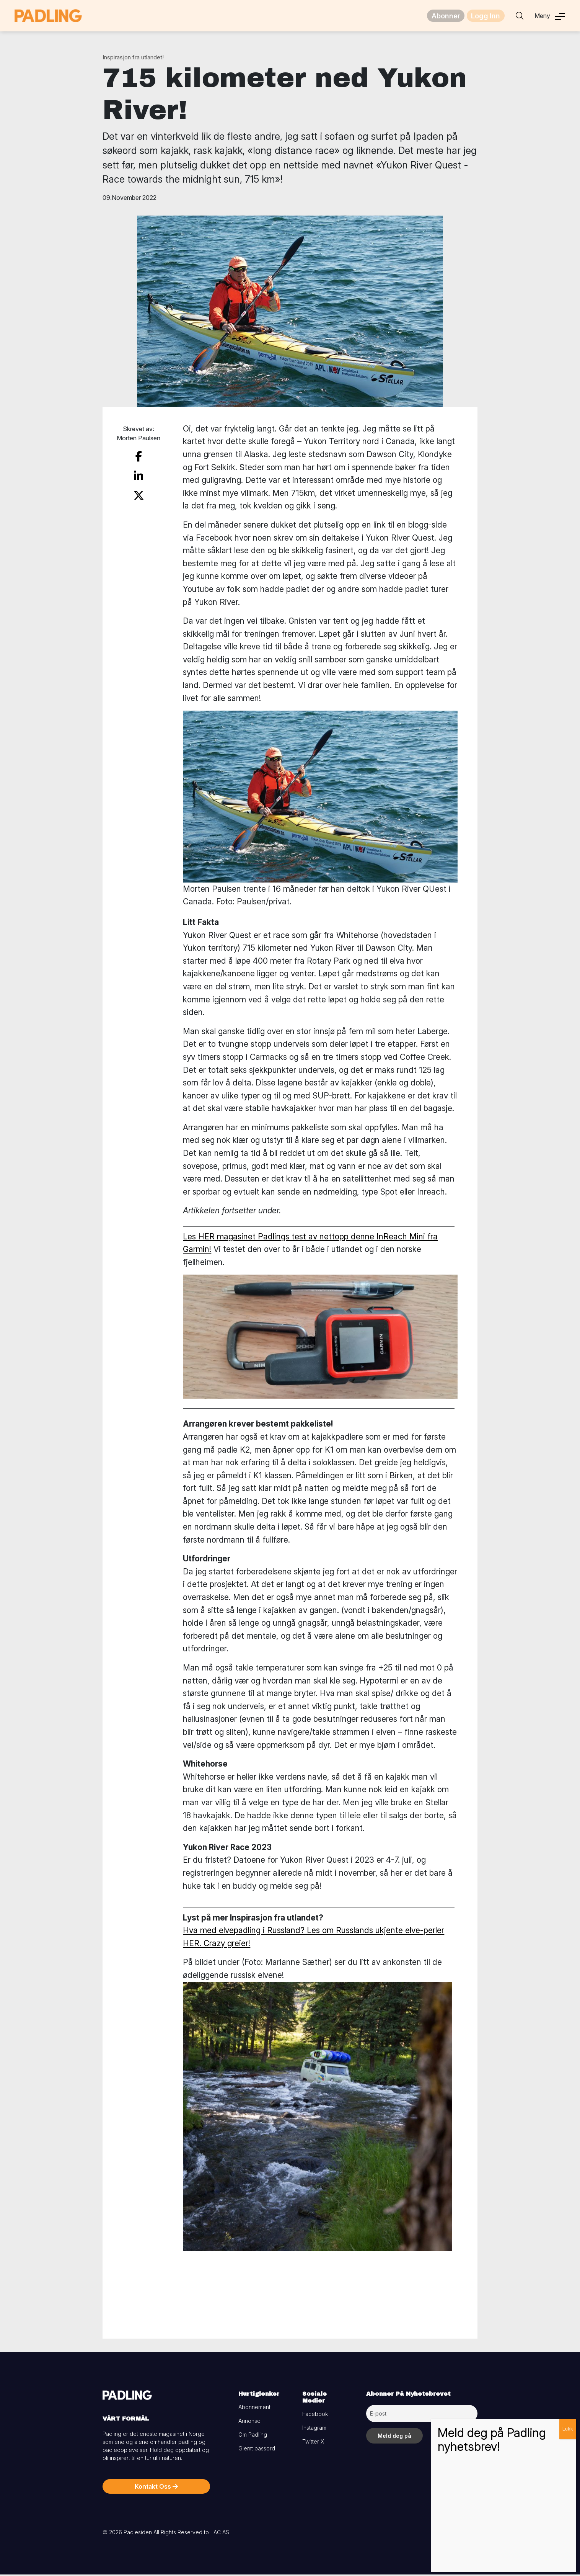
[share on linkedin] (138, 473)
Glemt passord (256, 2450)
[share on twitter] (138, 490)
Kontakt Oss (156, 2488)
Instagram (314, 2429)
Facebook (315, 2415)
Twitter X (313, 2443)
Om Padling (252, 2436)
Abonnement (254, 2408)
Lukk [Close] (567, 2429)
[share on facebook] (138, 456)
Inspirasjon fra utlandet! (133, 58)
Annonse (249, 2422)
